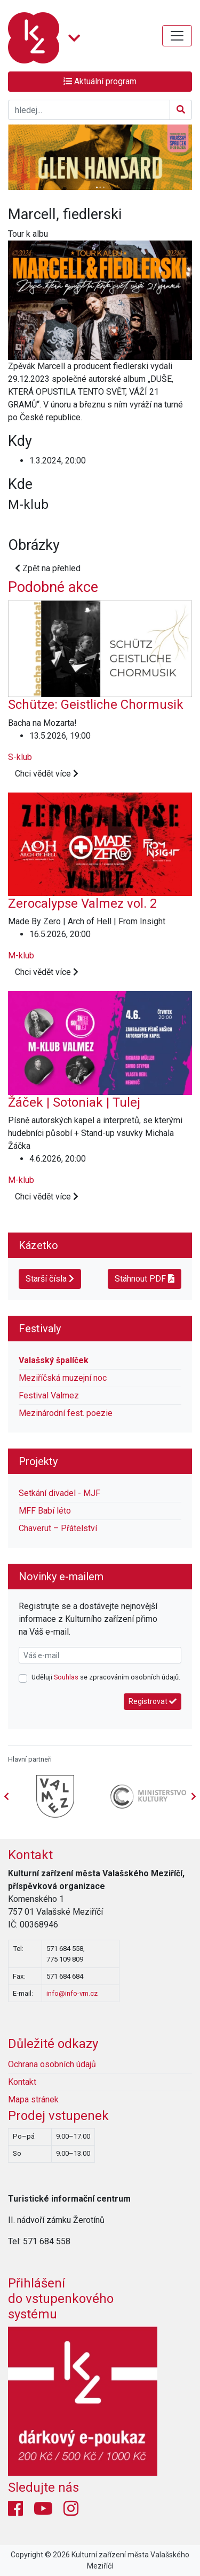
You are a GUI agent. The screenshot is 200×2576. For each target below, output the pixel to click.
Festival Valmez (49, 1395)
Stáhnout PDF (144, 1279)
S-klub (20, 757)
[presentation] (193, 1796)
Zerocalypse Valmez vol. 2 (82, 903)
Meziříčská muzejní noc (63, 1378)
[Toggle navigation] (177, 35)
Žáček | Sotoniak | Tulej (74, 1102)
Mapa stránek (33, 2099)
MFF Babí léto (45, 1511)
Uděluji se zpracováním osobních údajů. (105, 1677)
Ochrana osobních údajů (52, 2064)
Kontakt (30, 1854)
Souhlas (66, 1677)
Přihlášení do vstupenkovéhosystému (61, 2299)
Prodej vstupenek (58, 2115)
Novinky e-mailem (61, 1576)
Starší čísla (50, 1279)
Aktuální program (100, 81)
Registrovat (153, 1701)
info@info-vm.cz (72, 1993)
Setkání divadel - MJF (59, 1493)
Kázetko (38, 1245)
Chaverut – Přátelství (58, 1528)
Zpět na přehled (48, 568)
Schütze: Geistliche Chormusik (95, 704)
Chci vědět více (46, 774)
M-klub (21, 955)
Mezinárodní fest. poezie (66, 1413)
